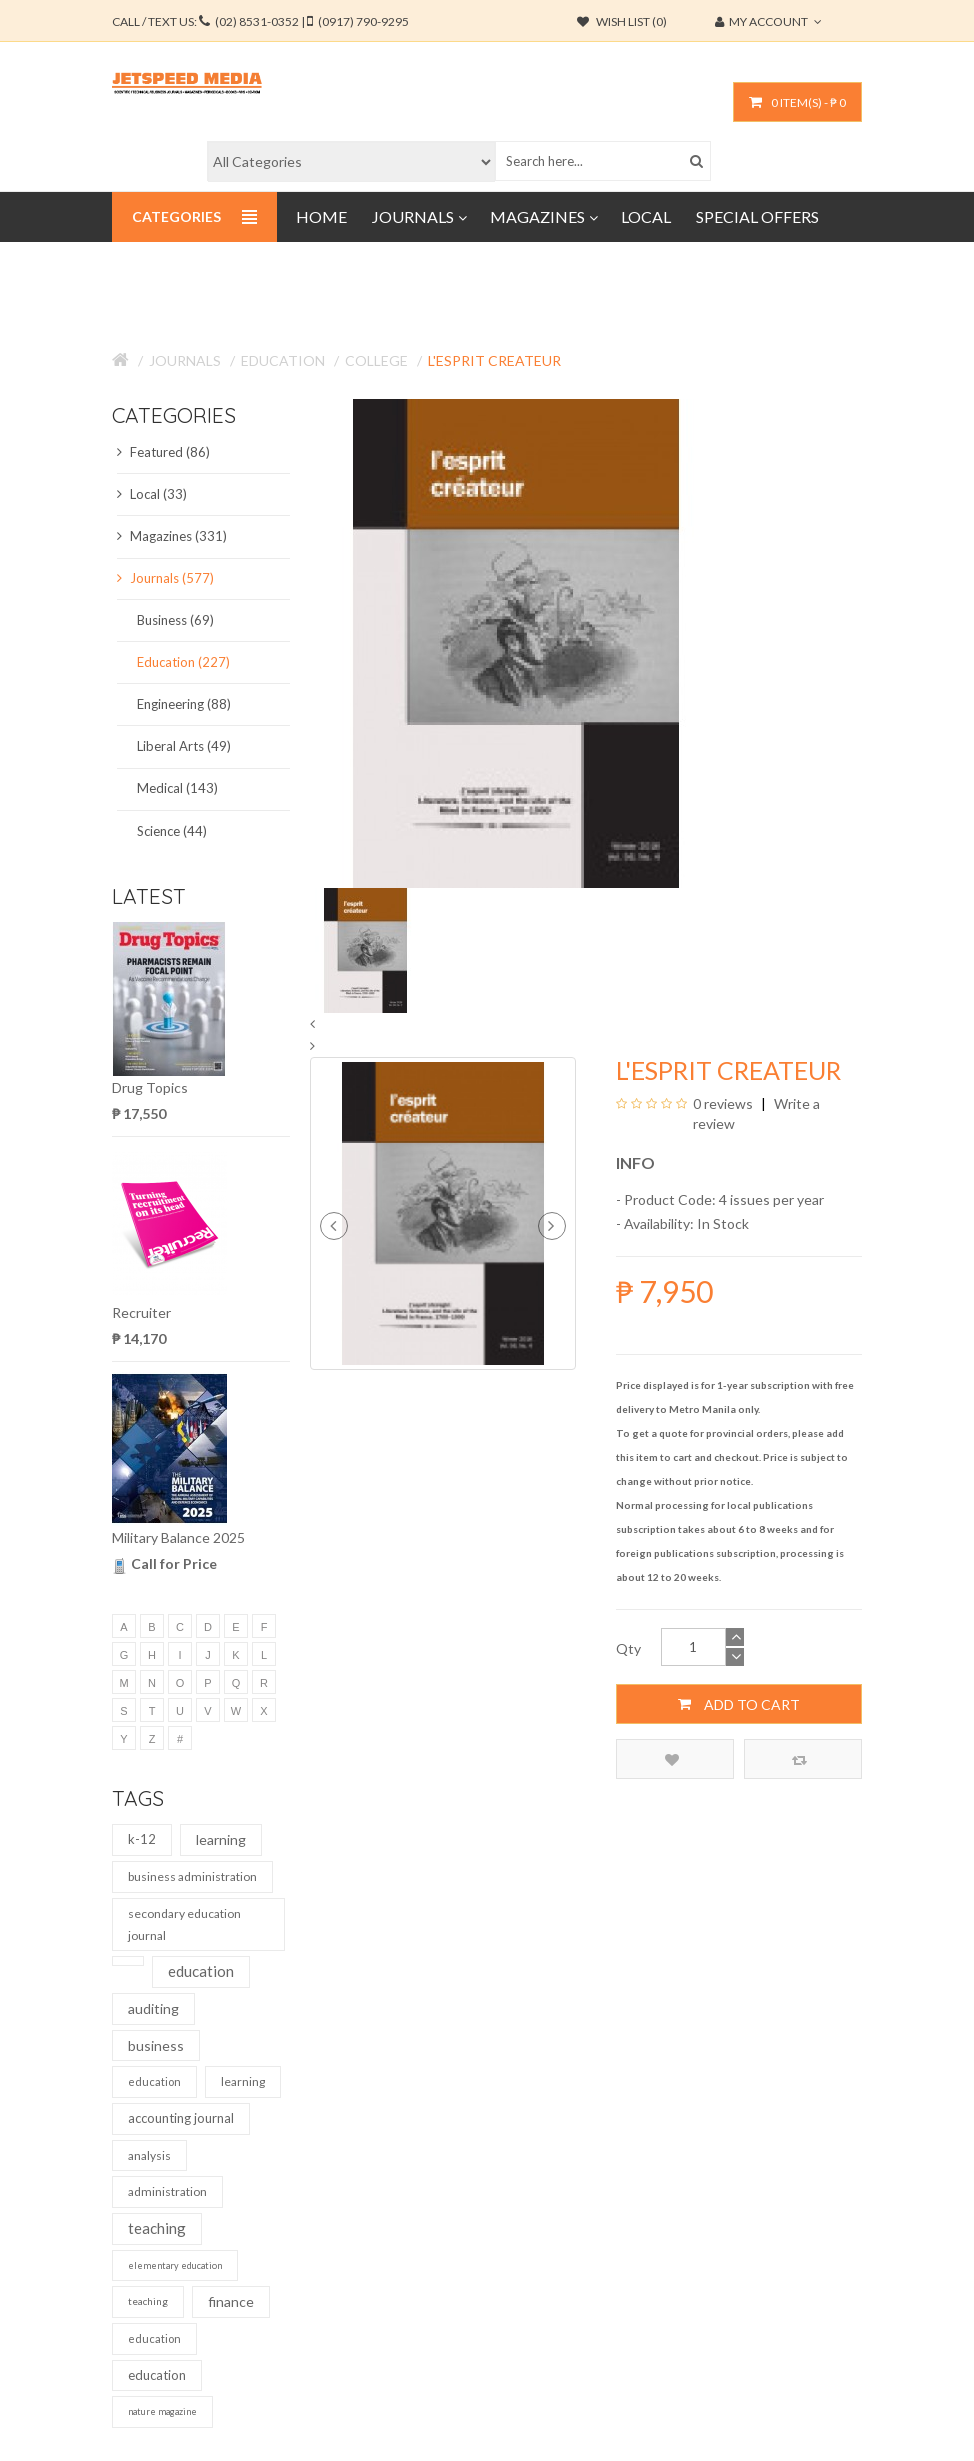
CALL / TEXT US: (260, 21)
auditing (153, 2008)
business (156, 2045)
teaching (157, 2228)
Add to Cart (739, 1704)
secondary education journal (184, 1924)
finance (231, 2301)
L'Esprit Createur (494, 360)
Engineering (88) (184, 704)
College (376, 360)
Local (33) (152, 494)
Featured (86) (163, 452)
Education (283, 360)
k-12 (142, 1839)
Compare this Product (799, 1759)
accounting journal (181, 2118)
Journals (185, 360)
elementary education (175, 2265)
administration (167, 2191)
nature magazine (162, 2411)
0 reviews (723, 1103)
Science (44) (172, 831)
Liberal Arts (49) (184, 746)
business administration (192, 1876)
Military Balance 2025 (178, 1537)
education (201, 1971)
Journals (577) (165, 578)
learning (221, 1839)
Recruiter (141, 1312)
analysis (149, 2155)
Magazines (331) (172, 536)
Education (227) (183, 662)
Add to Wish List (672, 1759)
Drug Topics (150, 1087)
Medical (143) (177, 788)
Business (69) (175, 620)
